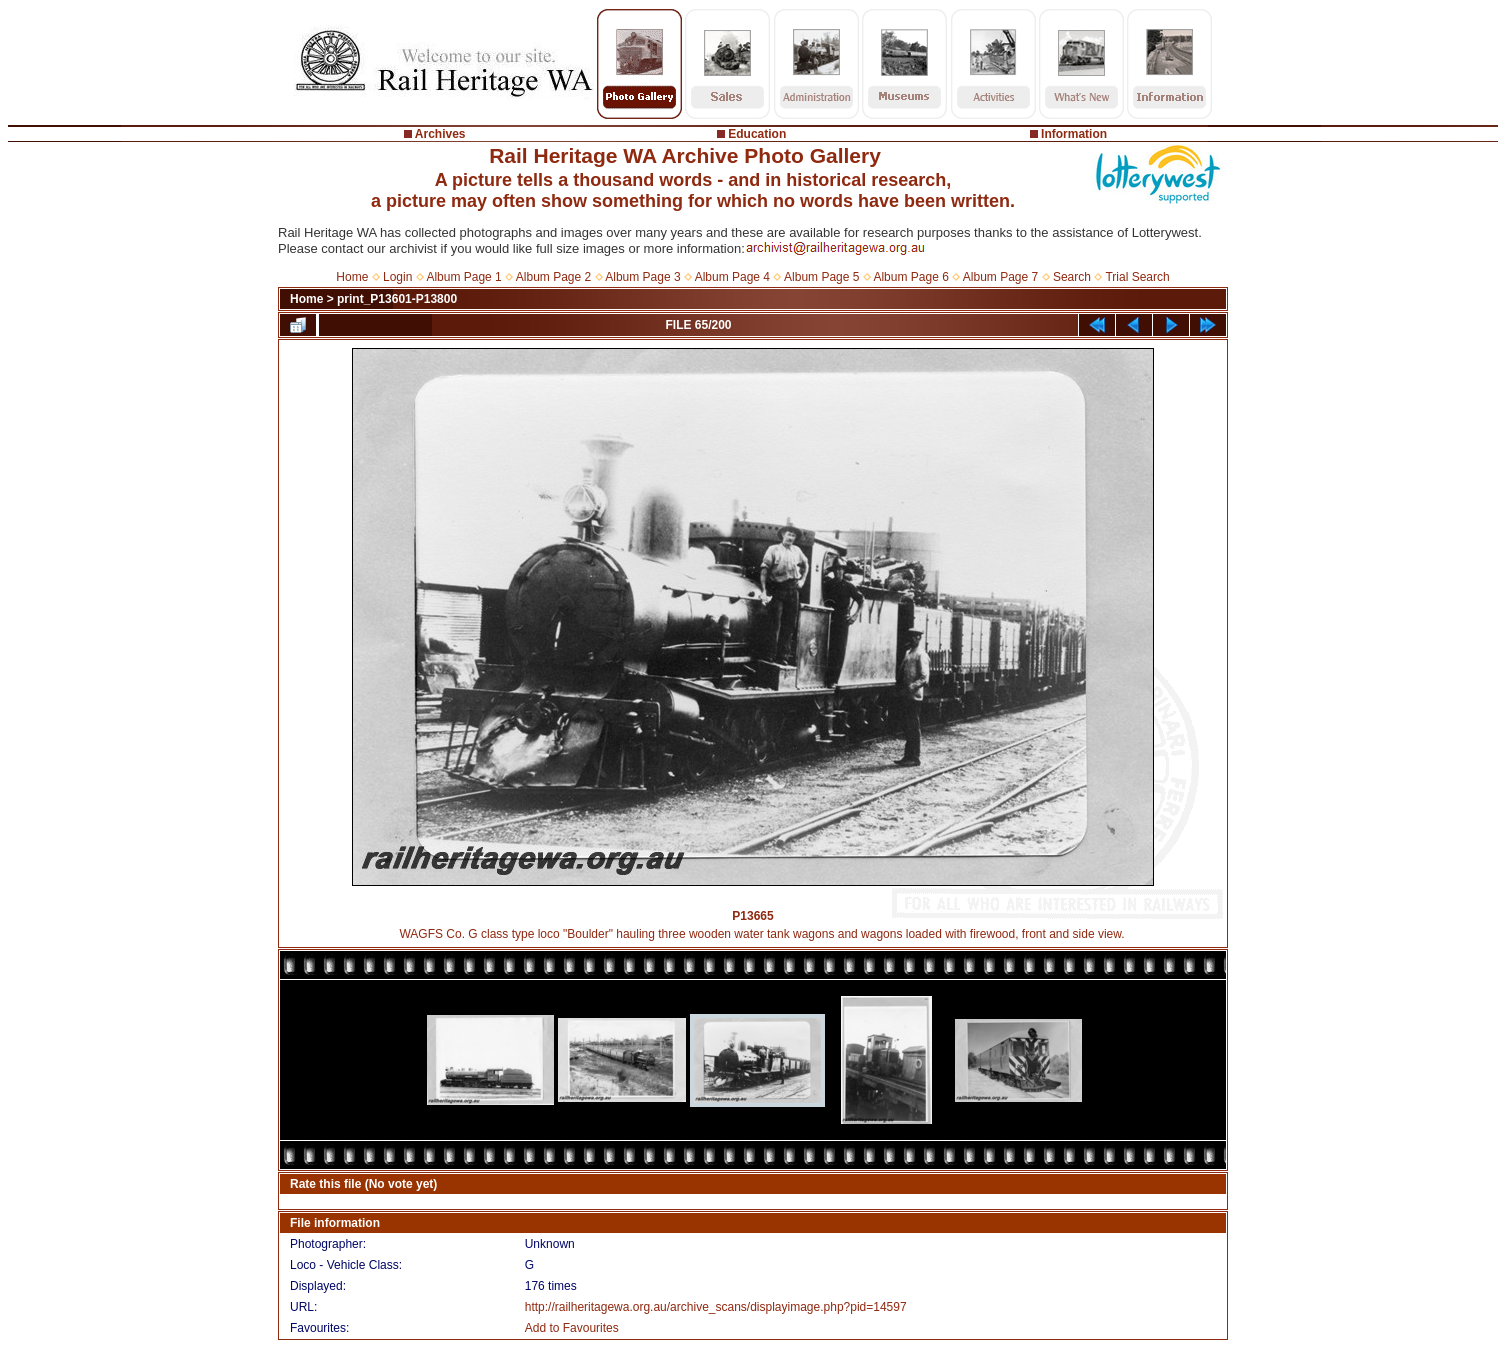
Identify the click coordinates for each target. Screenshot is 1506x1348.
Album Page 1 (463, 277)
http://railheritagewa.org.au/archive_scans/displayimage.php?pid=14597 (716, 1307)
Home (352, 277)
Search (1072, 277)
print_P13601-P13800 (397, 299)
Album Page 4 (732, 277)
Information (1074, 134)
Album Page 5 (821, 277)
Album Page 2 (553, 277)
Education (757, 134)
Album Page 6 (910, 277)
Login (397, 277)
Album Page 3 (642, 277)
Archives (440, 134)
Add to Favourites (572, 1328)
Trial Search (1137, 277)
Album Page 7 (1000, 277)
